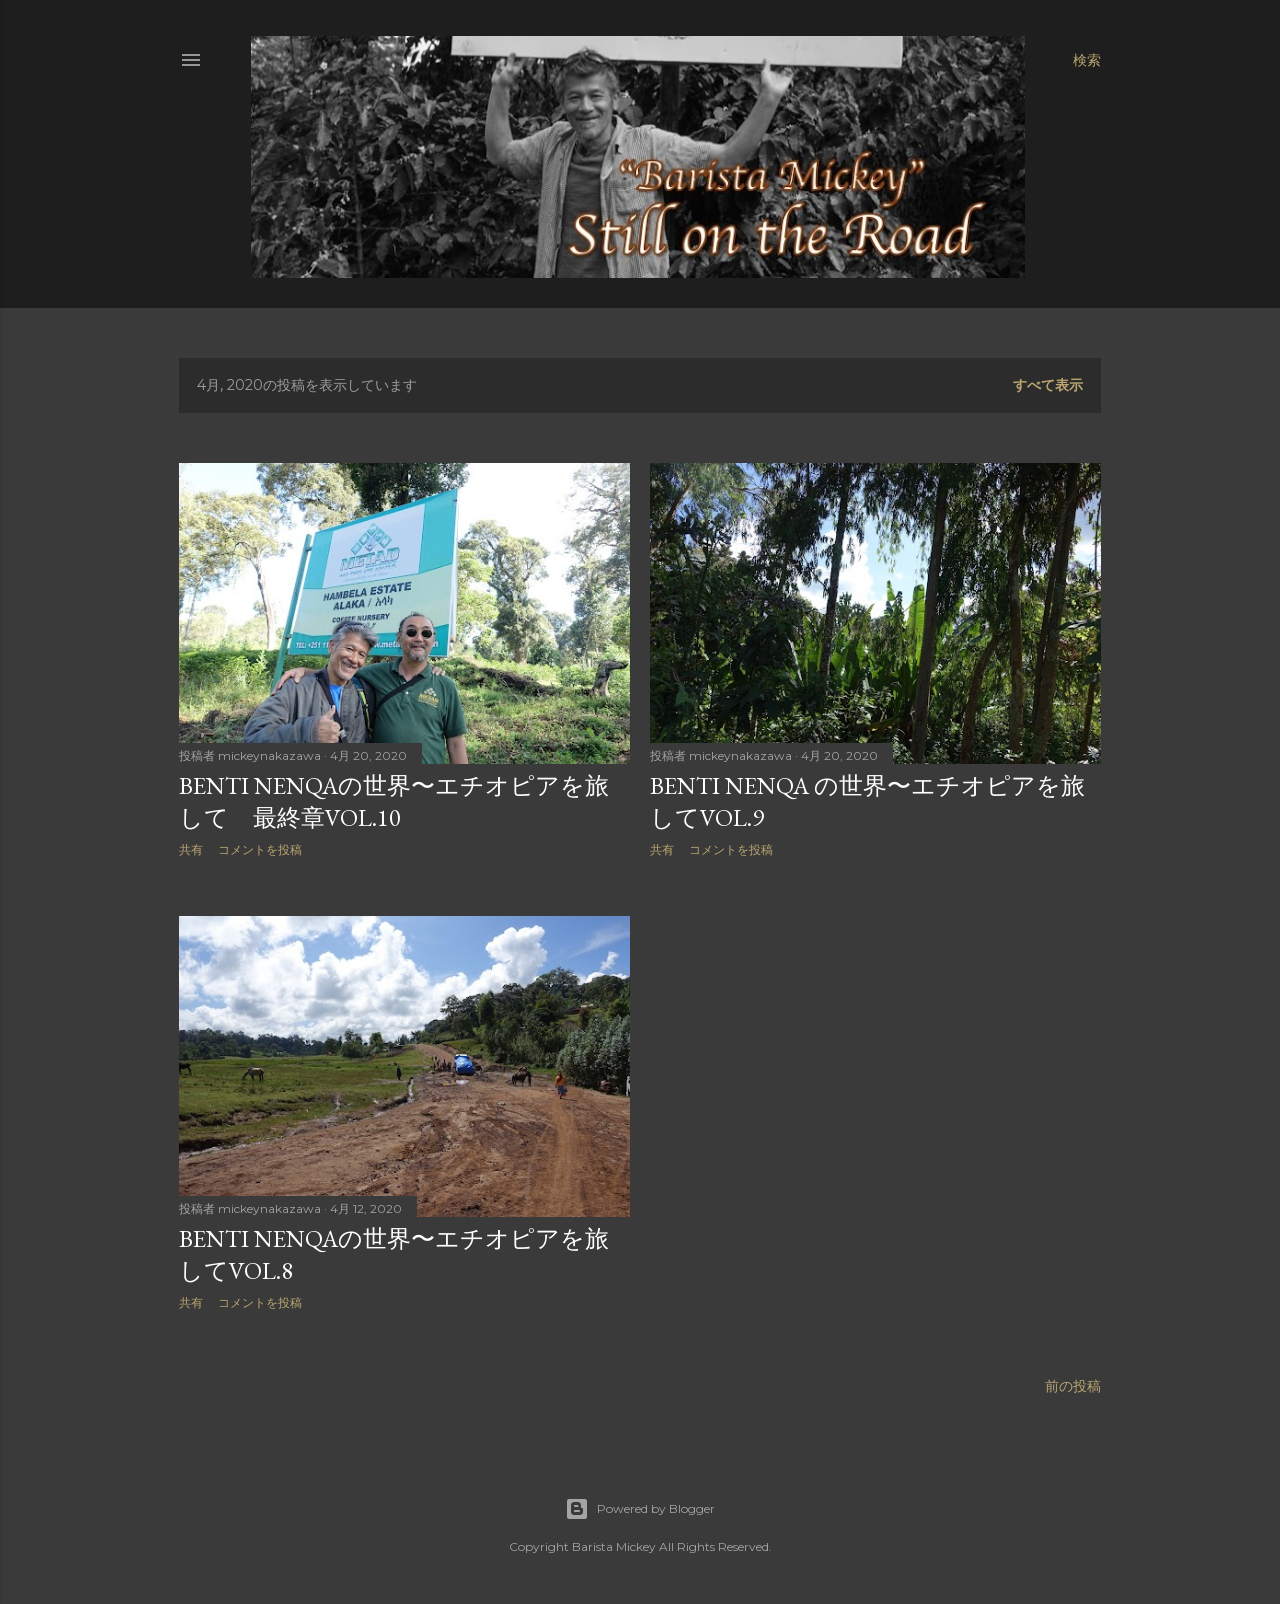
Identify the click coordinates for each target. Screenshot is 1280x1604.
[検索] (1087, 60)
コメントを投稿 (260, 849)
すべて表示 (1048, 385)
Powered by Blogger (640, 1509)
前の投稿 (1073, 1386)
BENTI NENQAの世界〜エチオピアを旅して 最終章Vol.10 (394, 801)
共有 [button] (191, 849)
